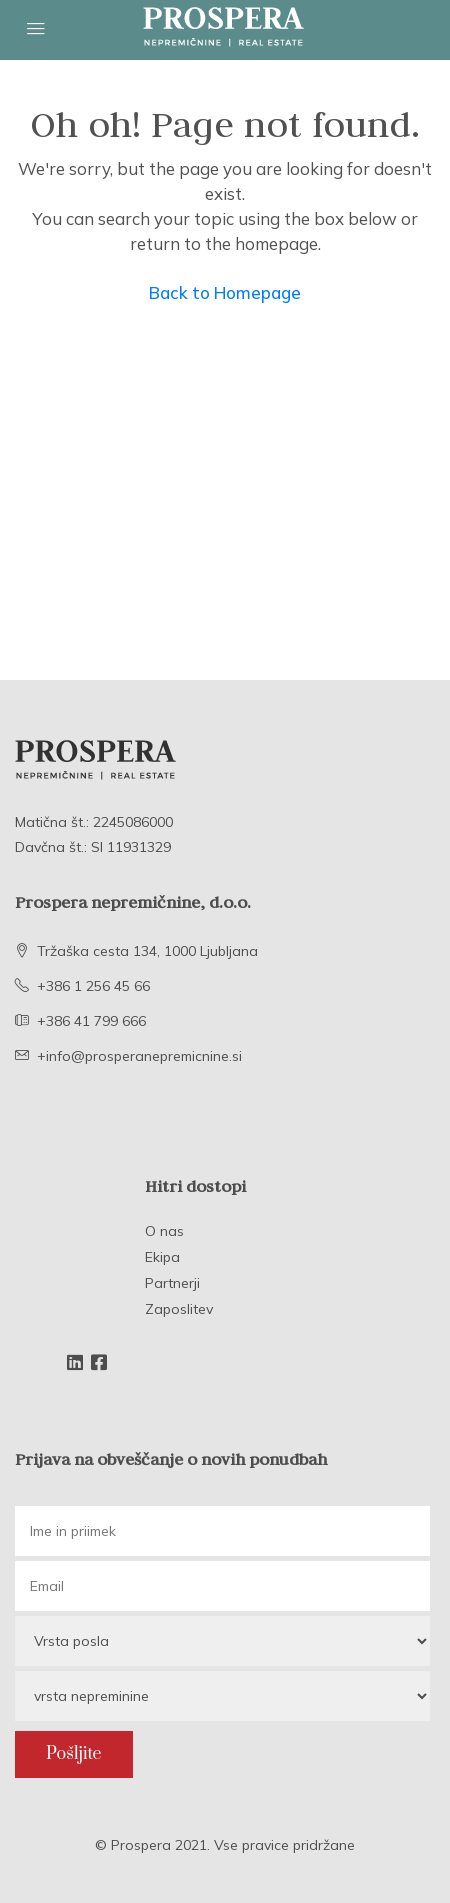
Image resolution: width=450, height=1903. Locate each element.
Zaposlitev (179, 1309)
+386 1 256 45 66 (93, 986)
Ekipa (162, 1257)
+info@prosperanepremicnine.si (139, 1056)
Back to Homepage (225, 292)
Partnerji (172, 1283)
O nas (164, 1231)
